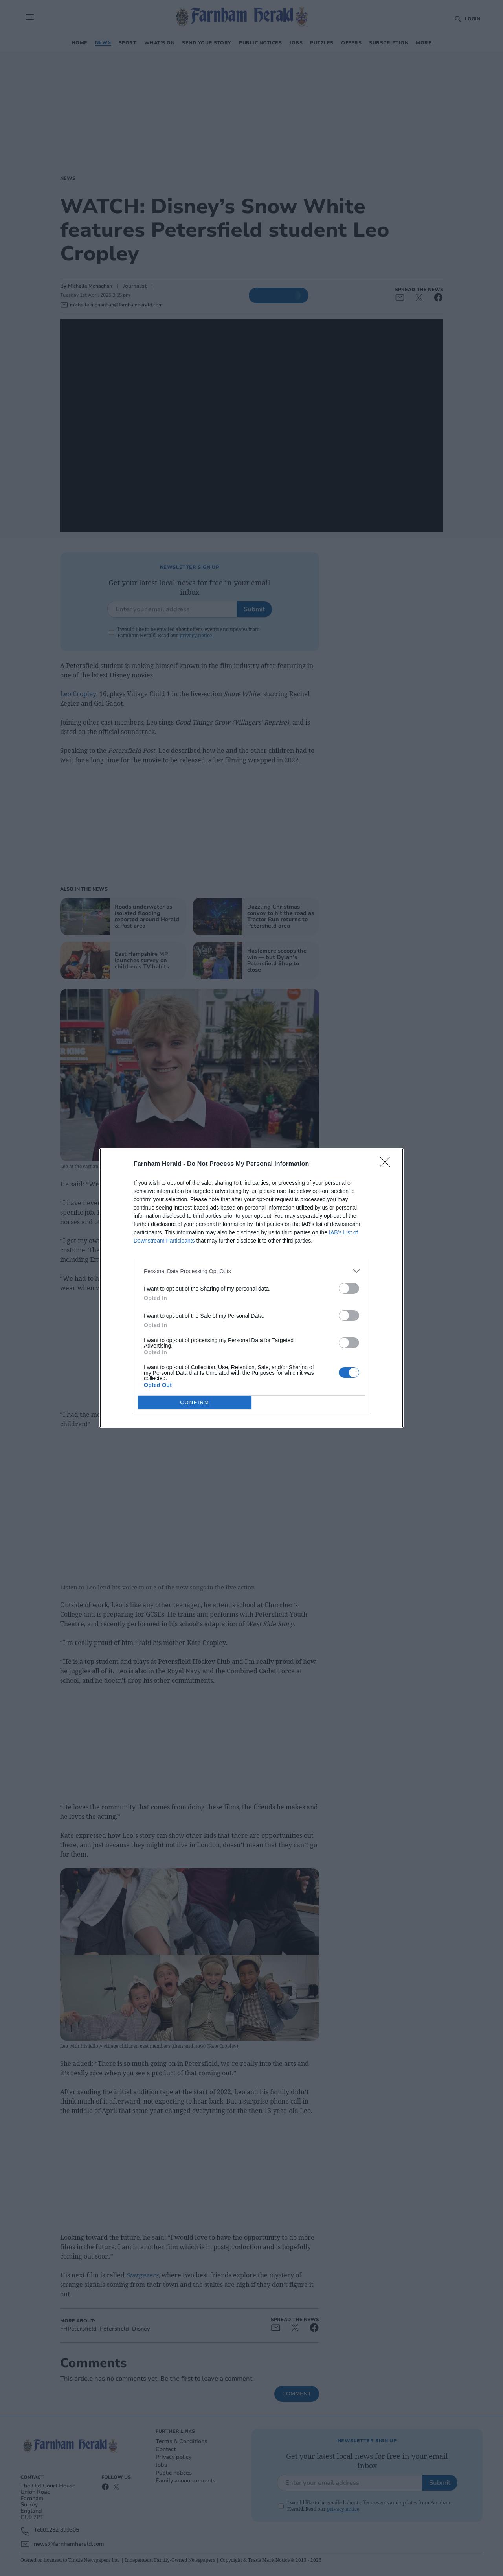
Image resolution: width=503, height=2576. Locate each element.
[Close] (387, 1164)
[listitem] (251, 1271)
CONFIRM (194, 1402)
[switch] (349, 1288)
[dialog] (251, 1288)
